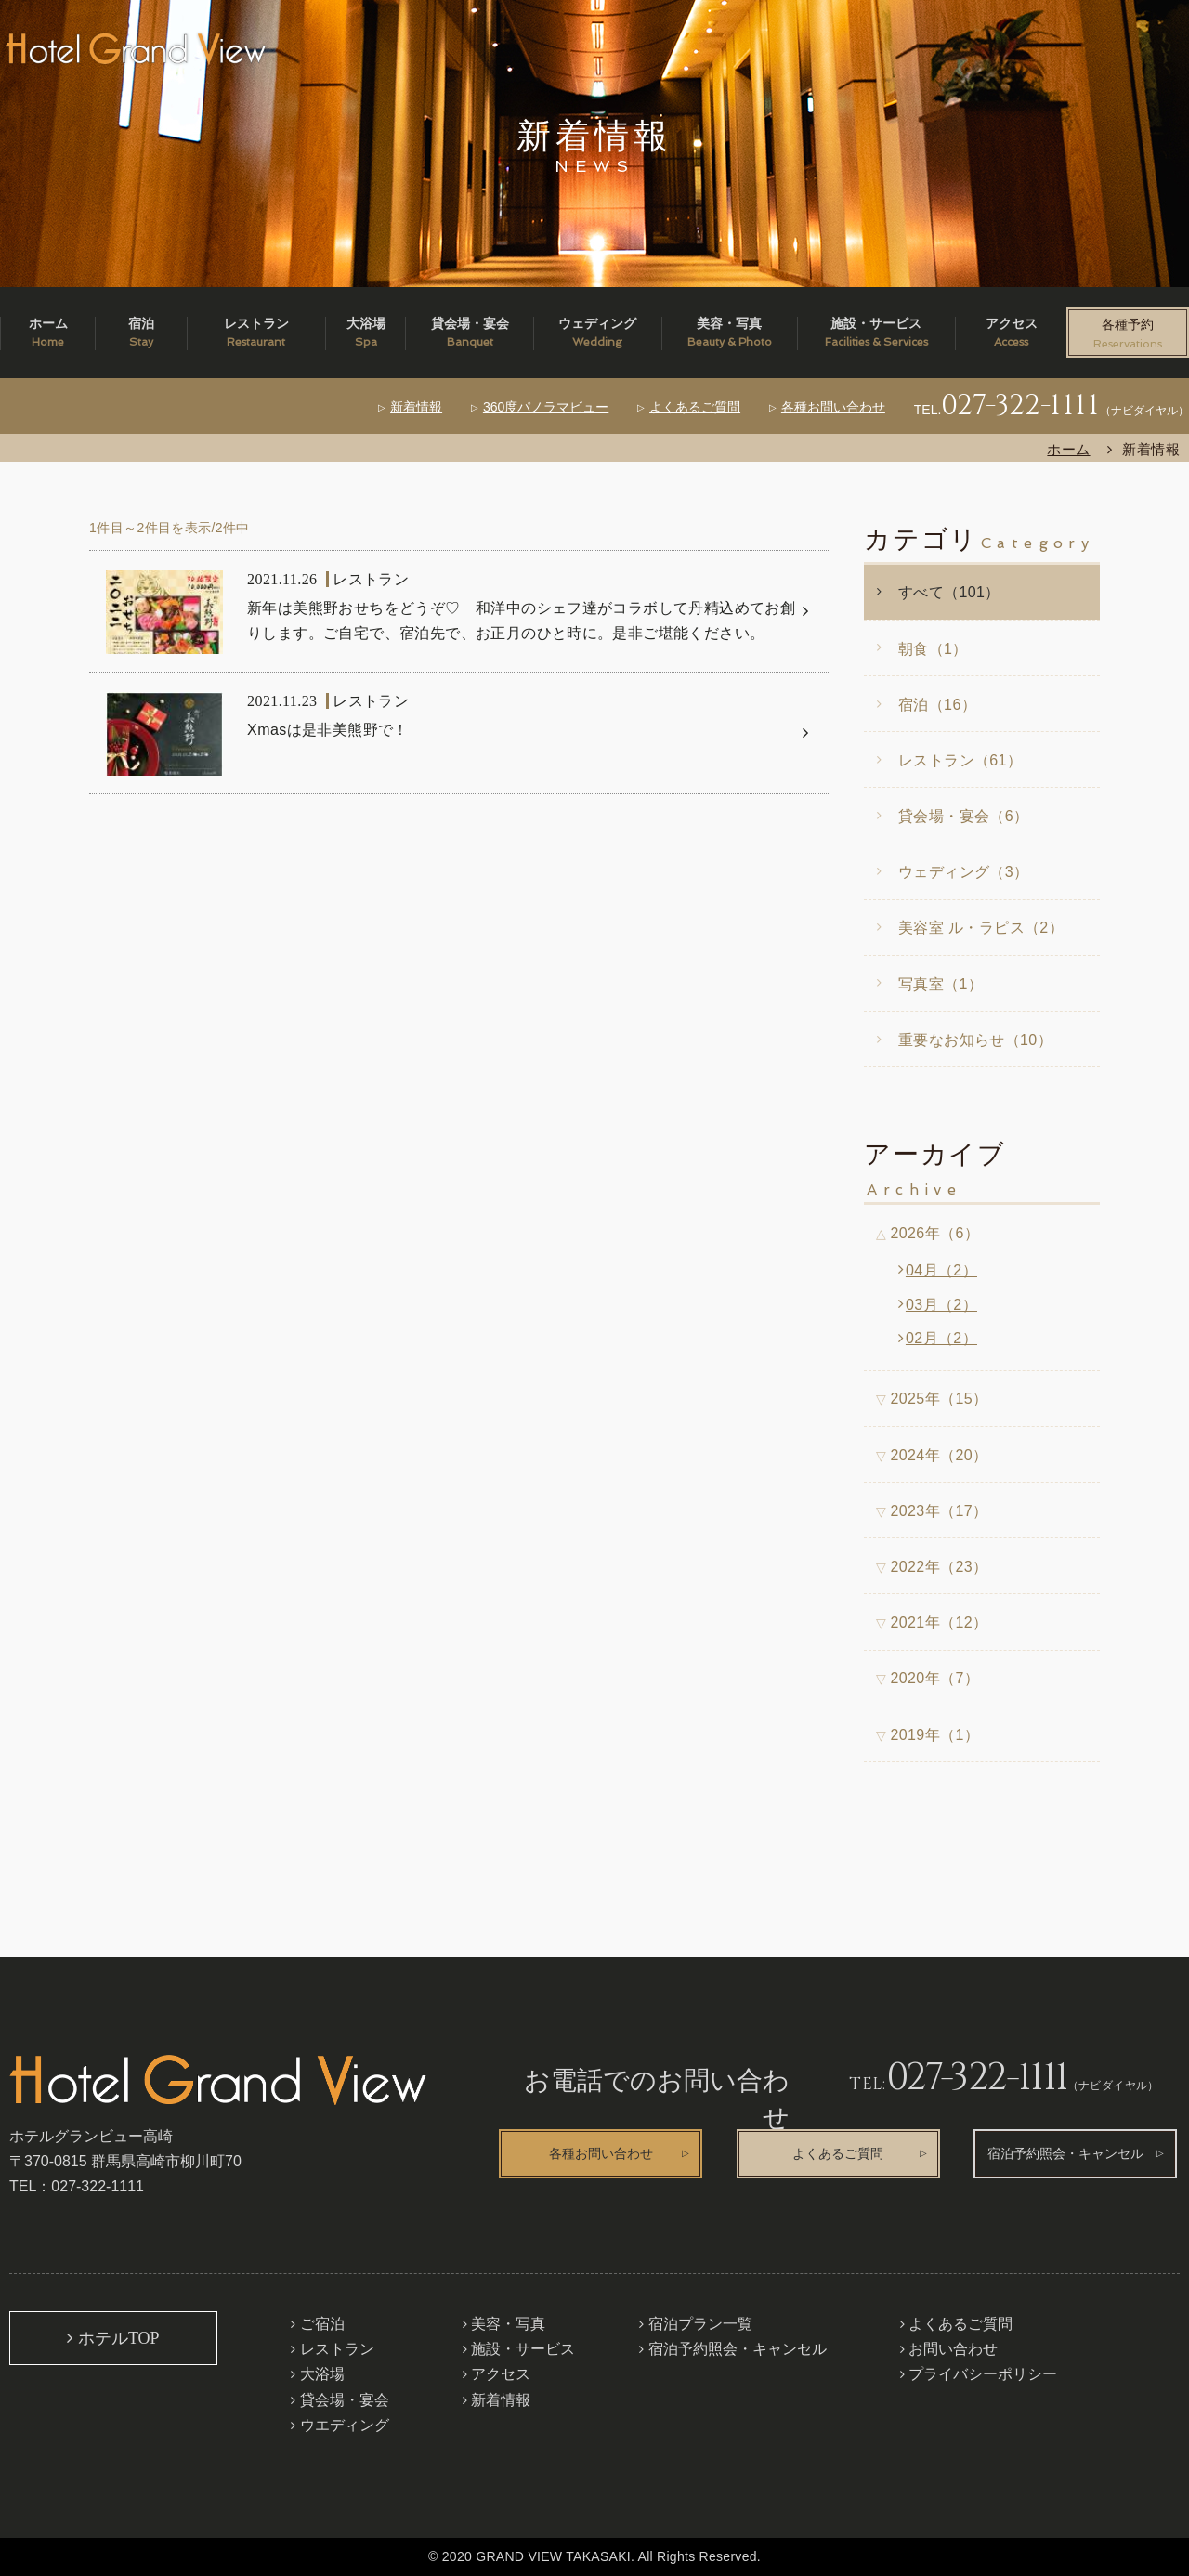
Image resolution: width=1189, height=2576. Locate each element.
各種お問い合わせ (833, 406)
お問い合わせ (953, 2349)
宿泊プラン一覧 (700, 2324)
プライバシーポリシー (982, 2374)
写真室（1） (940, 984)
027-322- (1020, 406)
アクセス (500, 2374)
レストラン (337, 2349)
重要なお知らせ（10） (975, 1040)
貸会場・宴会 (344, 2400)
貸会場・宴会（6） (963, 816)
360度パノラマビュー (545, 406)
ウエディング (344, 2425)
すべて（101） (949, 592)
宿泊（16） (937, 705)
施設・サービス (523, 2349)
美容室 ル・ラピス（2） (981, 927)
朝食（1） (933, 649)
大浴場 (322, 2374)
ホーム (1068, 449)
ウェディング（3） (963, 872)
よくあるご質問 (694, 406)
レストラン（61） (960, 760)
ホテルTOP (119, 2338)
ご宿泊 (322, 2324)
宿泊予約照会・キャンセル (1065, 2154)
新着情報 (416, 406)
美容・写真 (508, 2324)
